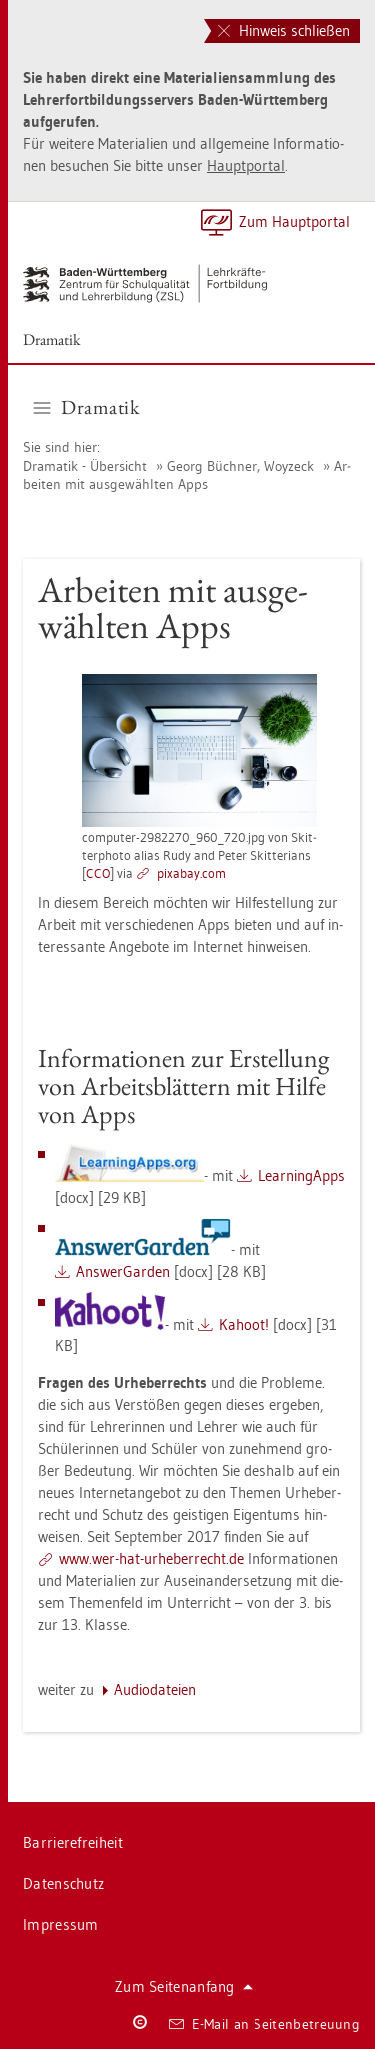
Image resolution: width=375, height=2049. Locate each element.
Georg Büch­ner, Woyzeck (240, 466)
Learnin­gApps (301, 1175)
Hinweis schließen (284, 30)
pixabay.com (191, 873)
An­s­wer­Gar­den (123, 1271)
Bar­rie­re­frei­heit (73, 1842)
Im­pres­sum (61, 1924)
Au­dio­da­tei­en (155, 1689)
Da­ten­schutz (63, 1883)
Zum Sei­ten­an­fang (184, 1986)
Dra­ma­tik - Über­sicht (85, 466)
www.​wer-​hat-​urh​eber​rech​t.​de (151, 1558)
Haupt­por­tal (246, 165)
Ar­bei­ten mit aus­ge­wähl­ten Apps (187, 475)
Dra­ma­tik (52, 339)
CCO (98, 873)
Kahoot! (244, 1324)
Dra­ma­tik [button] (87, 407)
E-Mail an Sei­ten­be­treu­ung (264, 2024)
